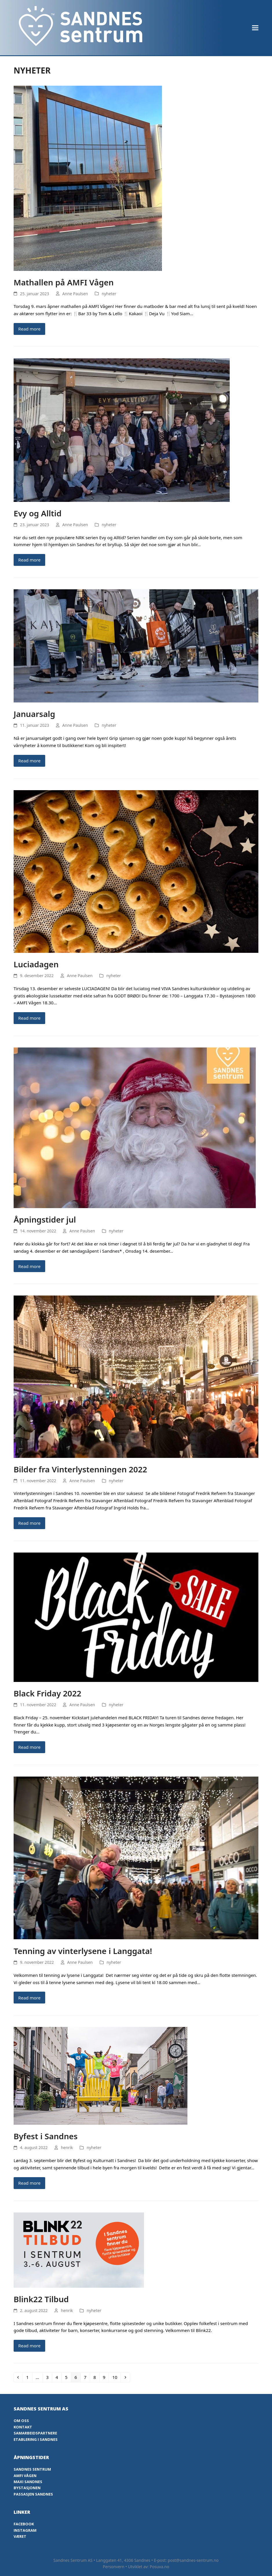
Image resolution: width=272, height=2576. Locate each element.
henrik (67, 2147)
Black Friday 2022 (47, 1693)
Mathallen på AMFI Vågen (64, 282)
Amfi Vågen (25, 2475)
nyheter (109, 293)
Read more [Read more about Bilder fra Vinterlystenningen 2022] (29, 1523)
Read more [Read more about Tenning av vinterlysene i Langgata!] (29, 1998)
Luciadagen (36, 964)
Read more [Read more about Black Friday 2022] (29, 1747)
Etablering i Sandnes (36, 2439)
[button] (255, 27)
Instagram (25, 2530)
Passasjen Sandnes (33, 2494)
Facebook (24, 2524)
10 (116, 2377)
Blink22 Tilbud (41, 2299)
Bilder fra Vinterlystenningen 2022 (80, 1469)
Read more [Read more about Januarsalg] (29, 761)
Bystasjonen (27, 2487)
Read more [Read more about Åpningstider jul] (29, 1266)
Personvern (114, 2566)
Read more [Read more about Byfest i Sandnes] (29, 2183)
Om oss (21, 2420)
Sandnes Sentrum (32, 2469)
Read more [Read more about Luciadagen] (29, 1018)
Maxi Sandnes (28, 2481)
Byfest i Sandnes (46, 2136)
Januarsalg (34, 713)
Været (20, 2536)
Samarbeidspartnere (35, 2433)
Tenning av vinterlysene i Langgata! (83, 1950)
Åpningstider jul (45, 1219)
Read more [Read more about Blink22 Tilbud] (29, 2346)
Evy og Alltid (37, 513)
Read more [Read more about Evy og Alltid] (29, 560)
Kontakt (23, 2427)
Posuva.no (159, 2566)
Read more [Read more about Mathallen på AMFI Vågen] (29, 329)
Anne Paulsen (75, 293)
